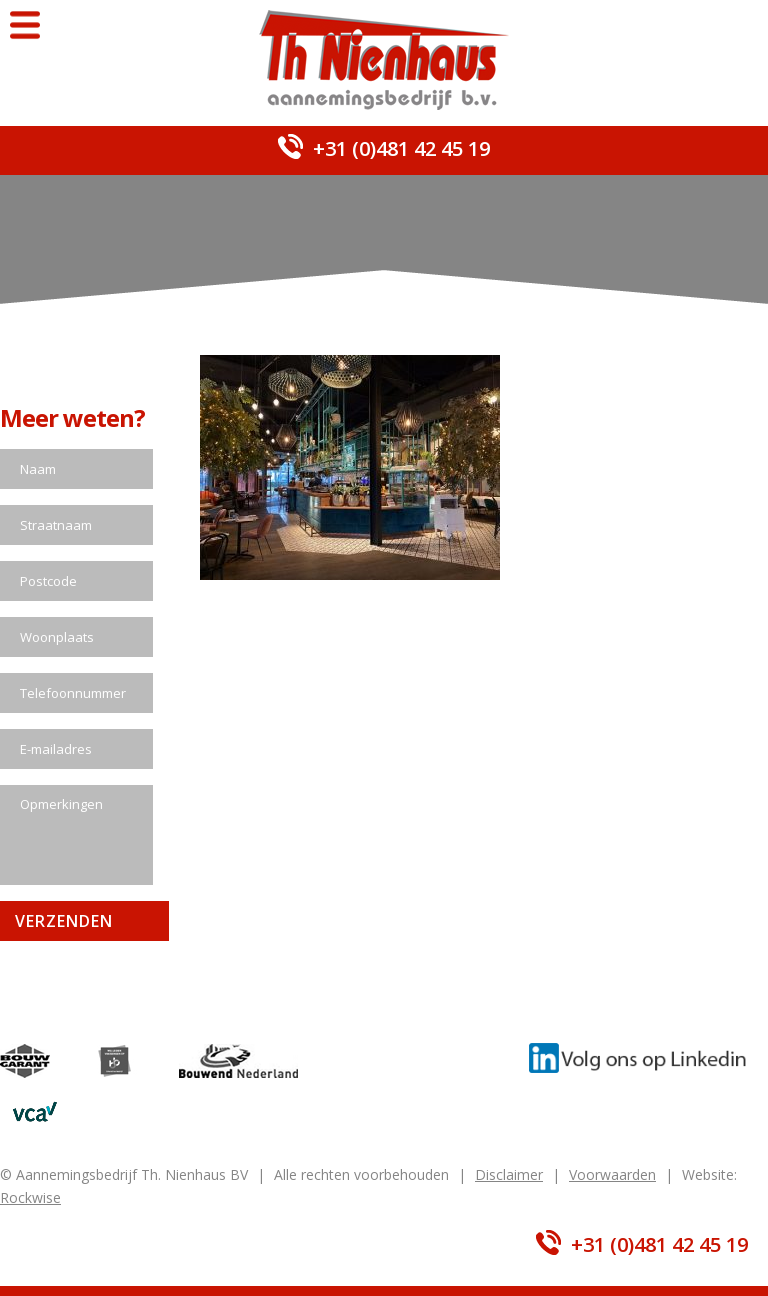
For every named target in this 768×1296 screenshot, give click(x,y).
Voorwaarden (612, 1174)
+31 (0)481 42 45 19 (401, 148)
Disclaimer (509, 1174)
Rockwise (30, 1197)
